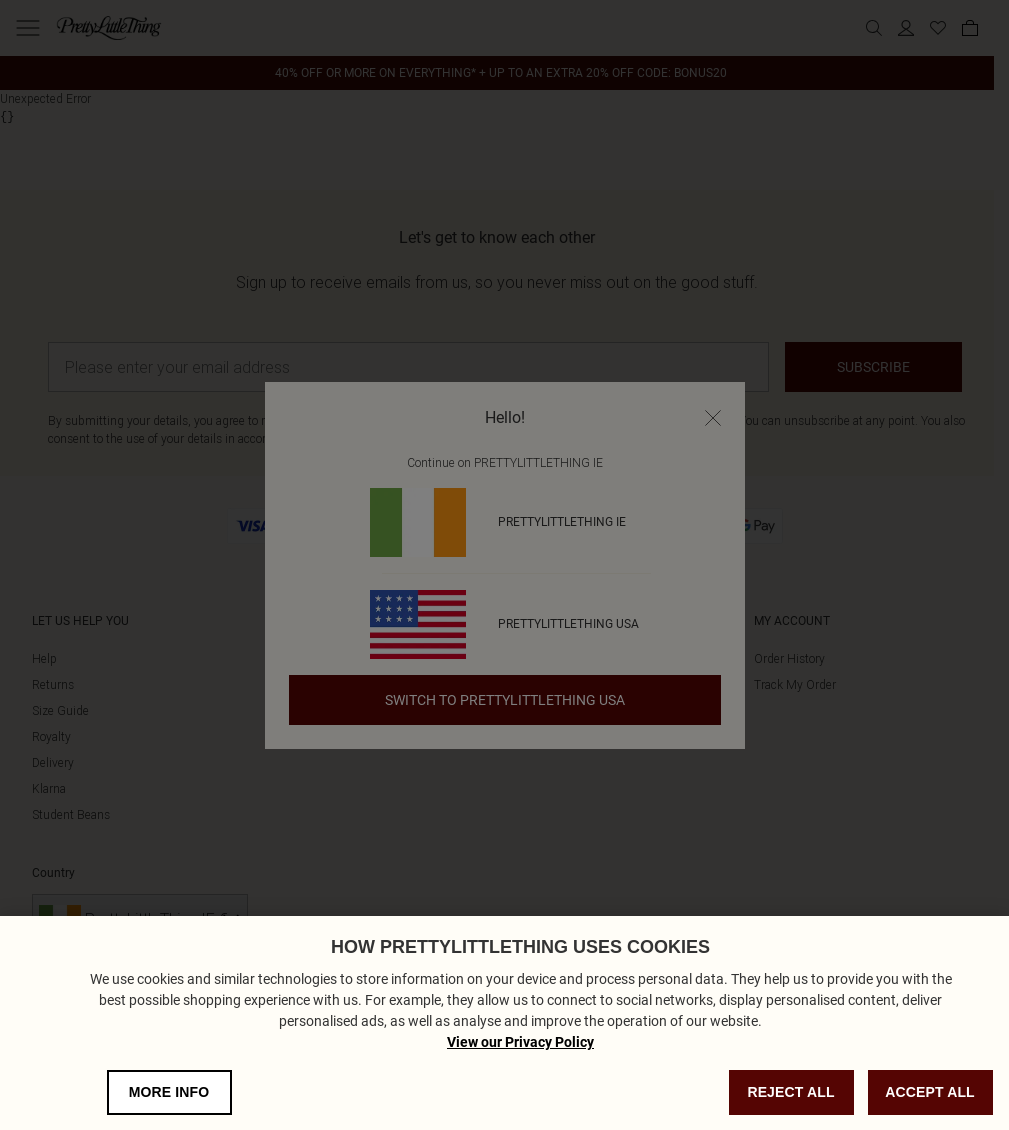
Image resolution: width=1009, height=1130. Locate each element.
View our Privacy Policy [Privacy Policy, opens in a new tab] (520, 1064)
